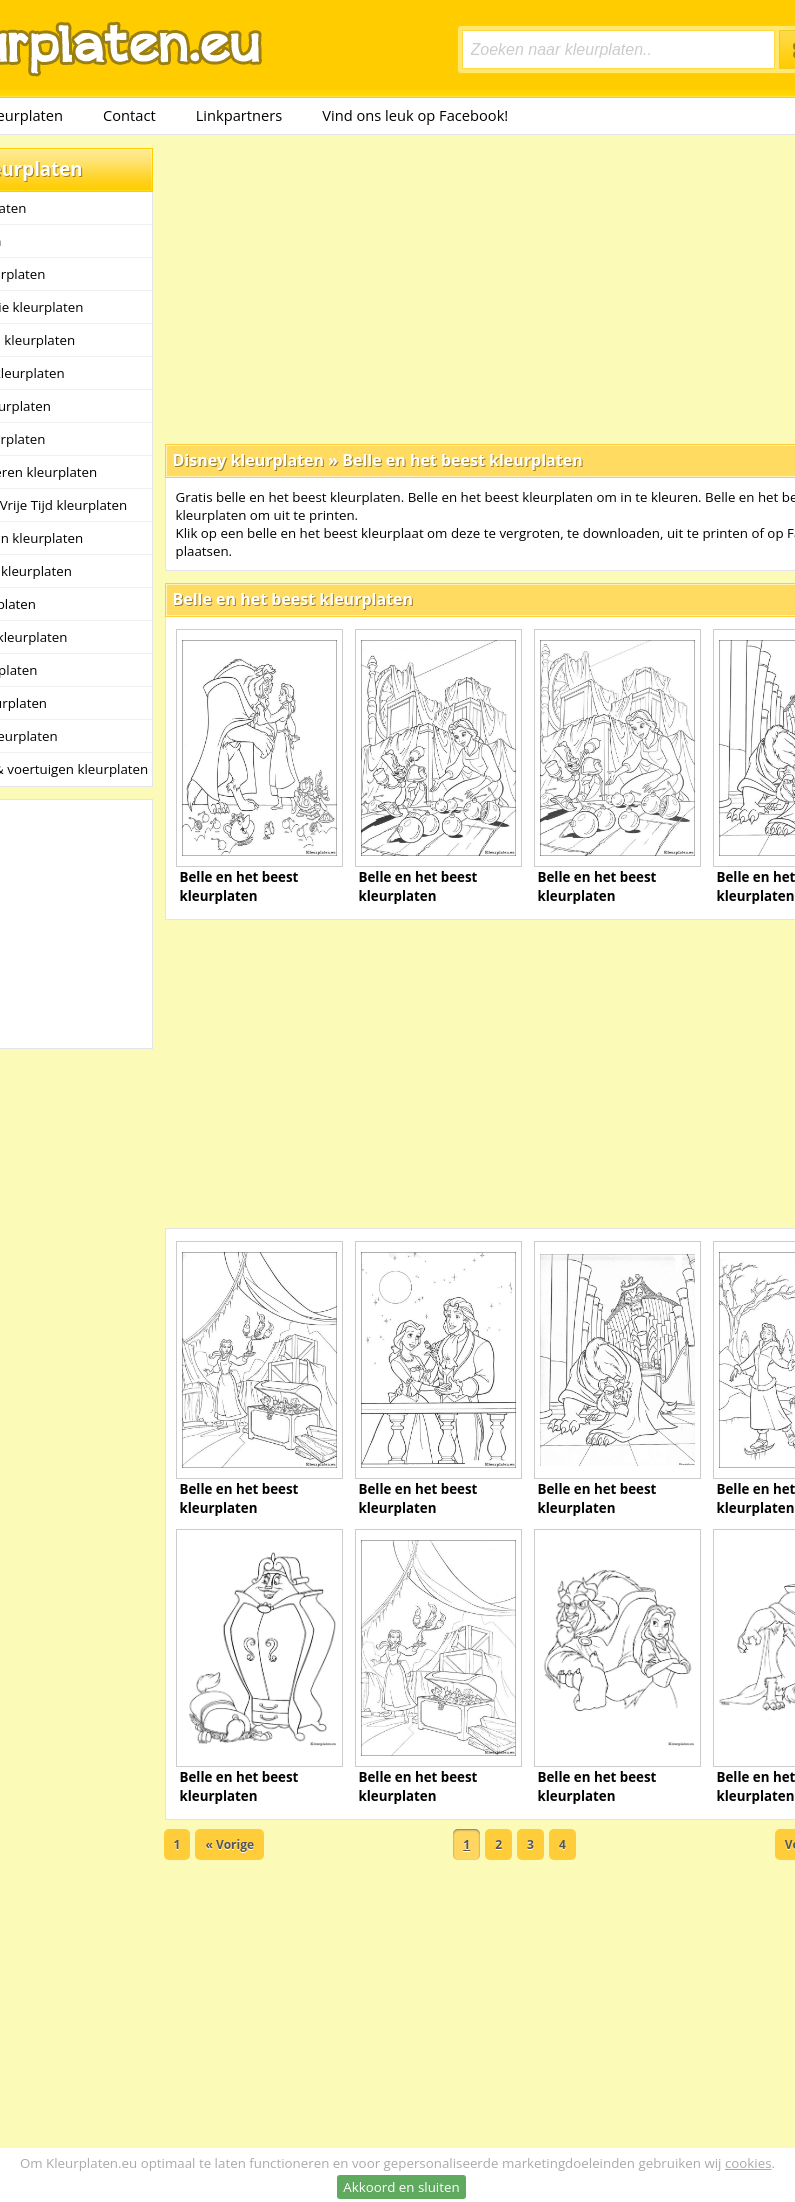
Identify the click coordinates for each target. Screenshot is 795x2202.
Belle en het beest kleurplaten (462, 460)
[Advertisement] (426, 288)
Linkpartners (239, 115)
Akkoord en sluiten (401, 2187)
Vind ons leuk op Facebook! (415, 115)
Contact (129, 115)
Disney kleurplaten (249, 460)
